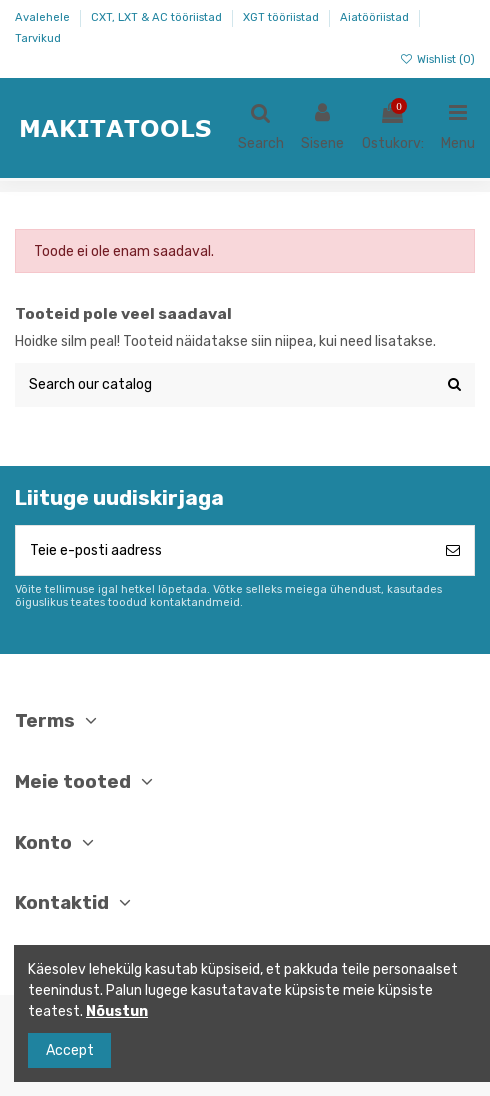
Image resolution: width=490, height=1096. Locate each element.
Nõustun (117, 1011)
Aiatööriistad (376, 17)
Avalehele (44, 17)
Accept (70, 1050)
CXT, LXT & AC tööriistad (158, 17)
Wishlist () (437, 59)
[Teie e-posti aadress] (224, 550)
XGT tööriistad (282, 17)
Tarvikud (38, 38)
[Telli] (453, 550)
